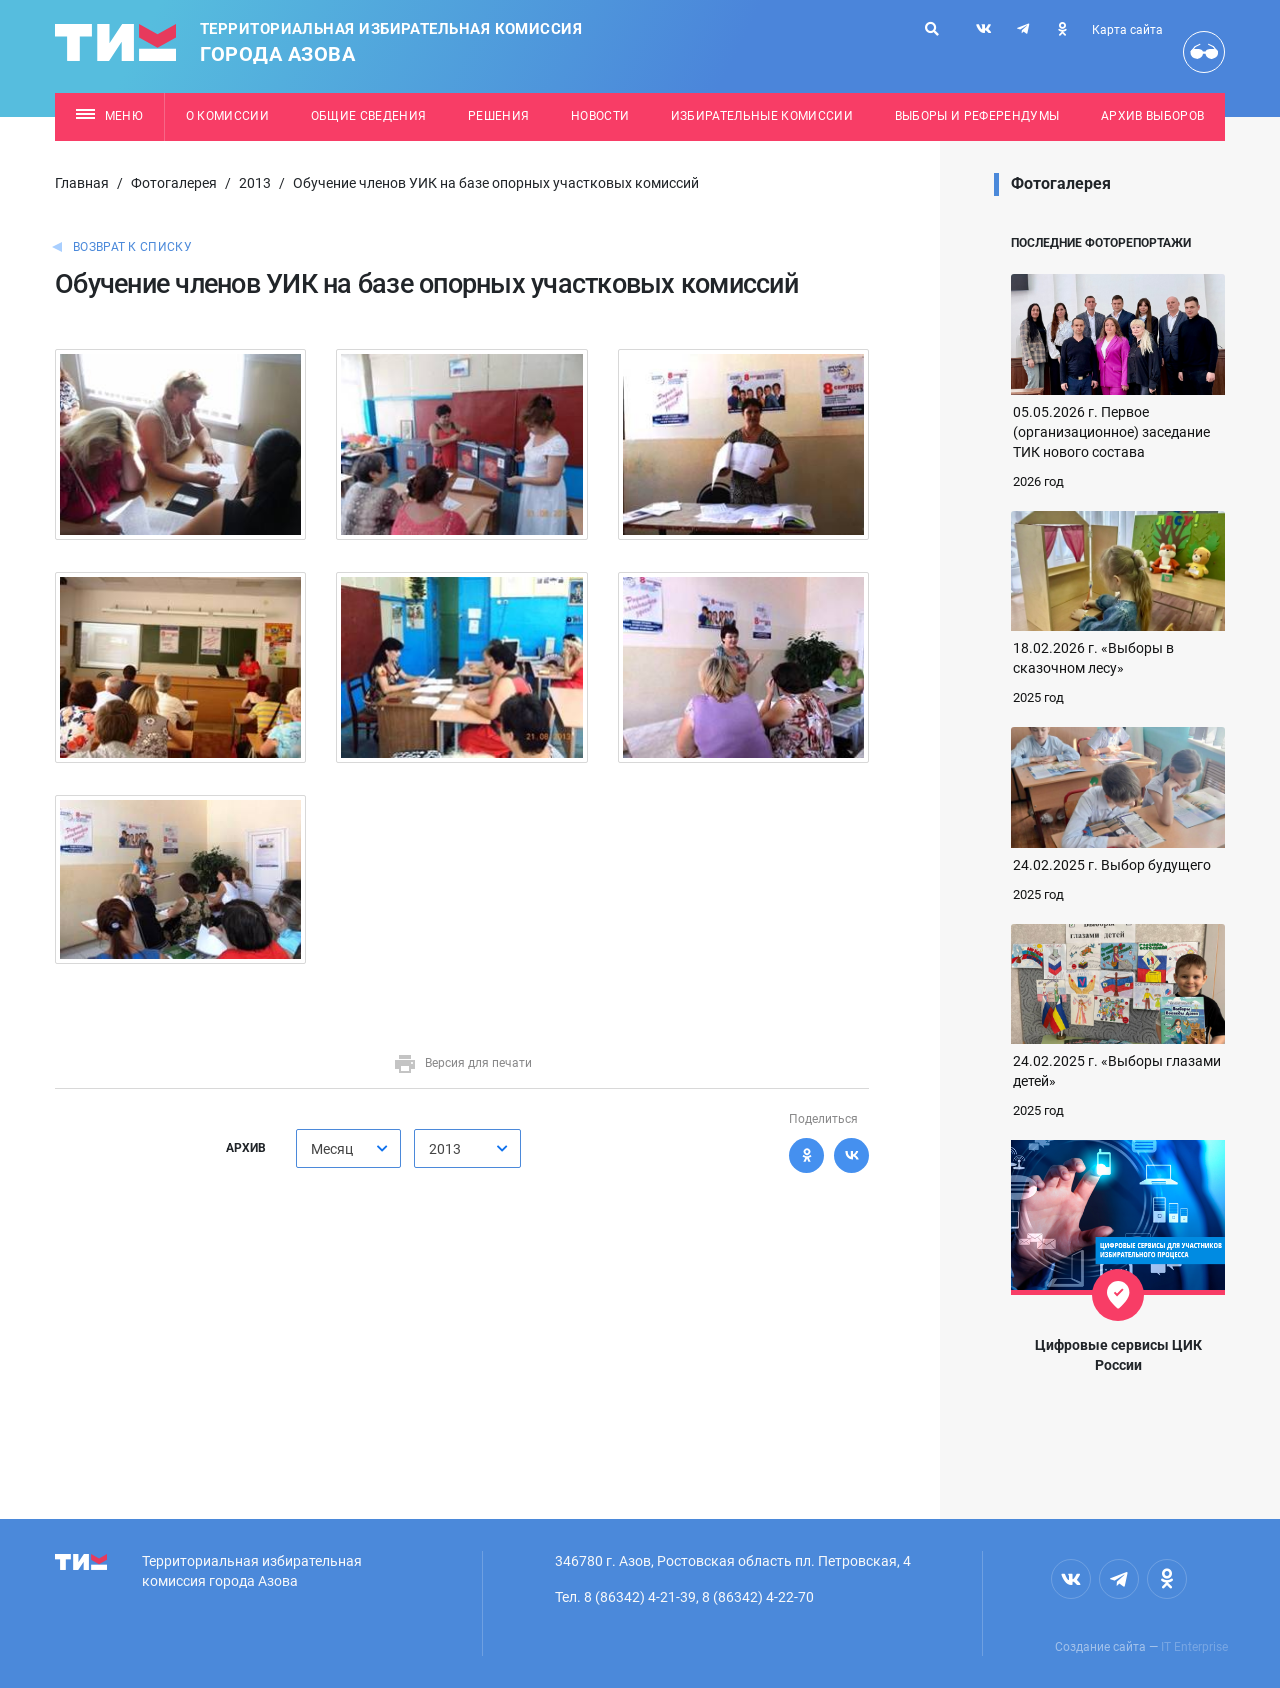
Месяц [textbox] (332, 1149)
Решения (498, 116)
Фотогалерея (174, 183)
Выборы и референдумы (977, 116)
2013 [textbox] (445, 1149)
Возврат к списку (132, 247)
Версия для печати (462, 1063)
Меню (109, 116)
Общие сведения (369, 116)
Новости (600, 116)
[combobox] (348, 1148)
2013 (255, 183)
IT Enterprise (1194, 1647)
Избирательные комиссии (762, 116)
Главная (82, 183)
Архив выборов (1152, 116)
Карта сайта (1127, 30)
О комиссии (227, 116)
